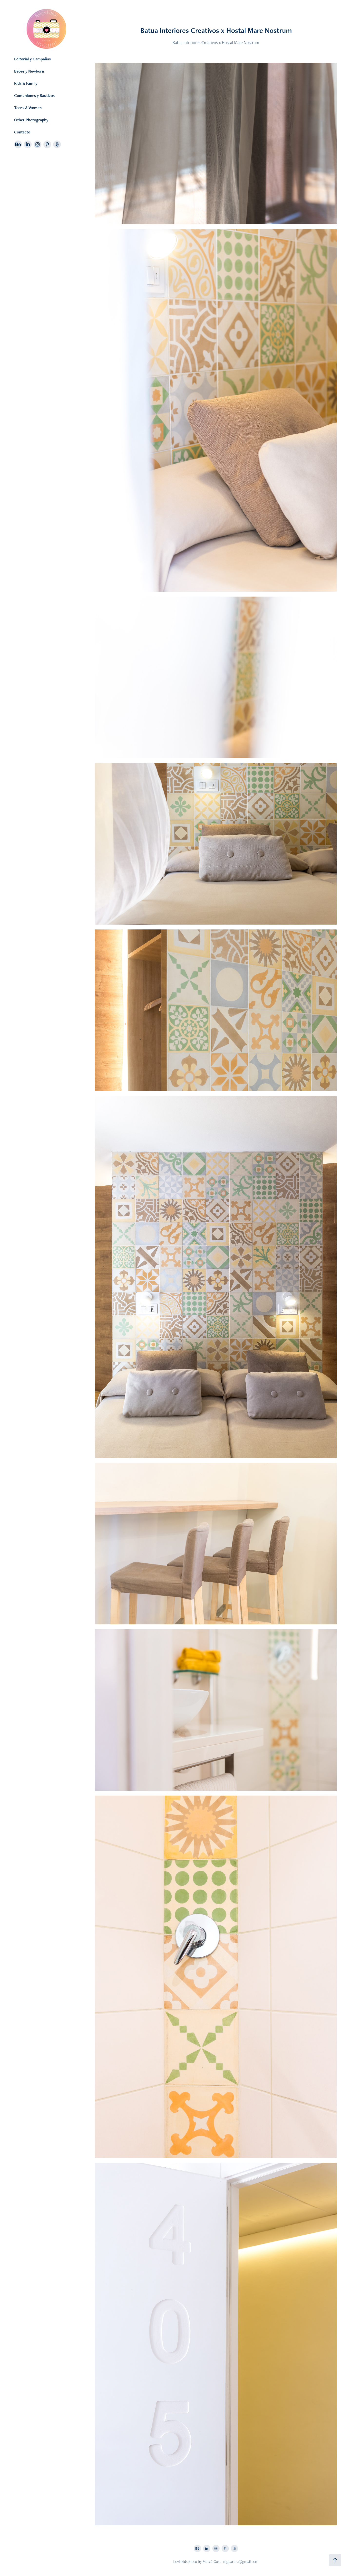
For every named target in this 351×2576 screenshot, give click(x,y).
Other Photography (31, 119)
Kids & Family (25, 83)
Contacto (22, 132)
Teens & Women (28, 107)
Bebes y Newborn (29, 71)
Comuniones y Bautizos (34, 95)
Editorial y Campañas (32, 59)
